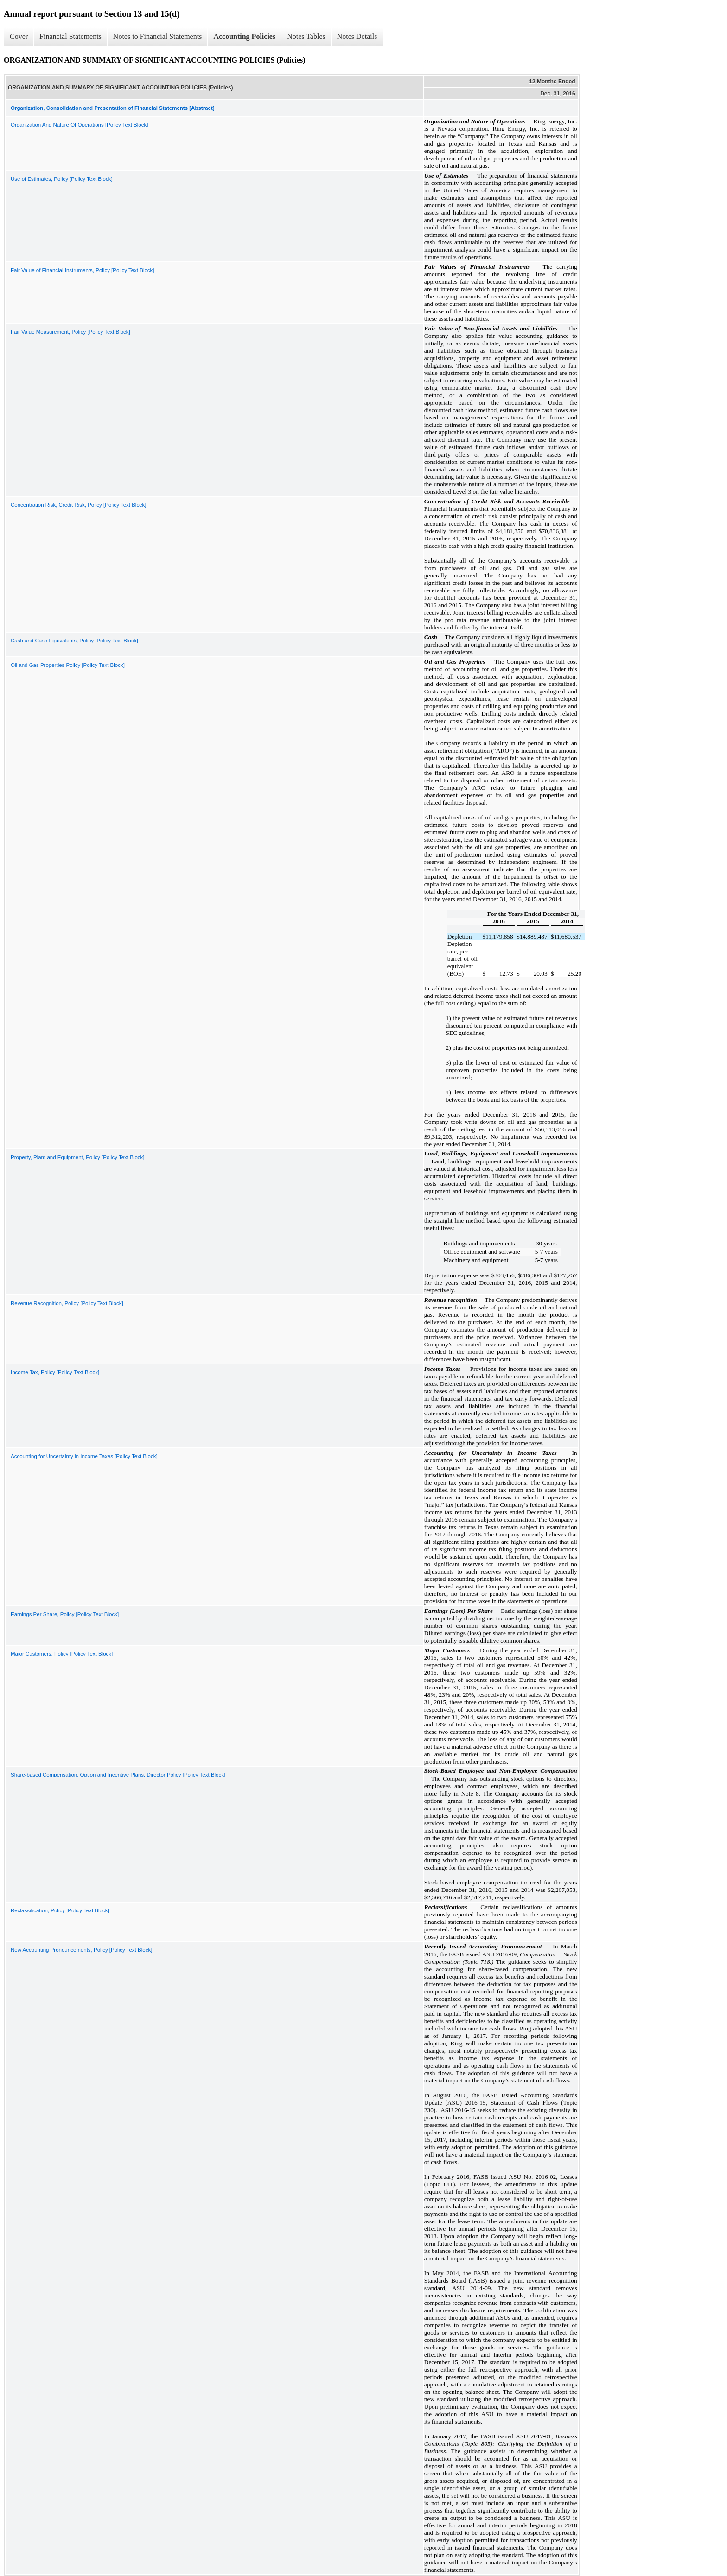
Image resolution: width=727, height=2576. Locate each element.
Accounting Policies (244, 36)
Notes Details (357, 36)
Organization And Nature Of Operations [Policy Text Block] (79, 124)
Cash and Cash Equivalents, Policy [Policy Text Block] (74, 640)
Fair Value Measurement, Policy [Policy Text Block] (70, 332)
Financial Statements (70, 36)
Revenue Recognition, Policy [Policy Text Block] (67, 1303)
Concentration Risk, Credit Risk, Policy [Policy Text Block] (79, 505)
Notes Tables (306, 36)
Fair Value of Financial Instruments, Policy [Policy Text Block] (82, 270)
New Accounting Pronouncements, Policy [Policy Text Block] (81, 1950)
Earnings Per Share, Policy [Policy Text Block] (65, 1614)
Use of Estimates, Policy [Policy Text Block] (62, 179)
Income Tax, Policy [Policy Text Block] (55, 1372)
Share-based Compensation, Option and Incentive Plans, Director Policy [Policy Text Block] (118, 1774)
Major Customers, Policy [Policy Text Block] (62, 1653)
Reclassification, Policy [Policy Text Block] (60, 1910)
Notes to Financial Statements (157, 36)
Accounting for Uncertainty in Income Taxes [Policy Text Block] (84, 1456)
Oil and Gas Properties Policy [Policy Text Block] (68, 665)
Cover (19, 36)
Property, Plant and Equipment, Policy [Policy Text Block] (78, 1157)
